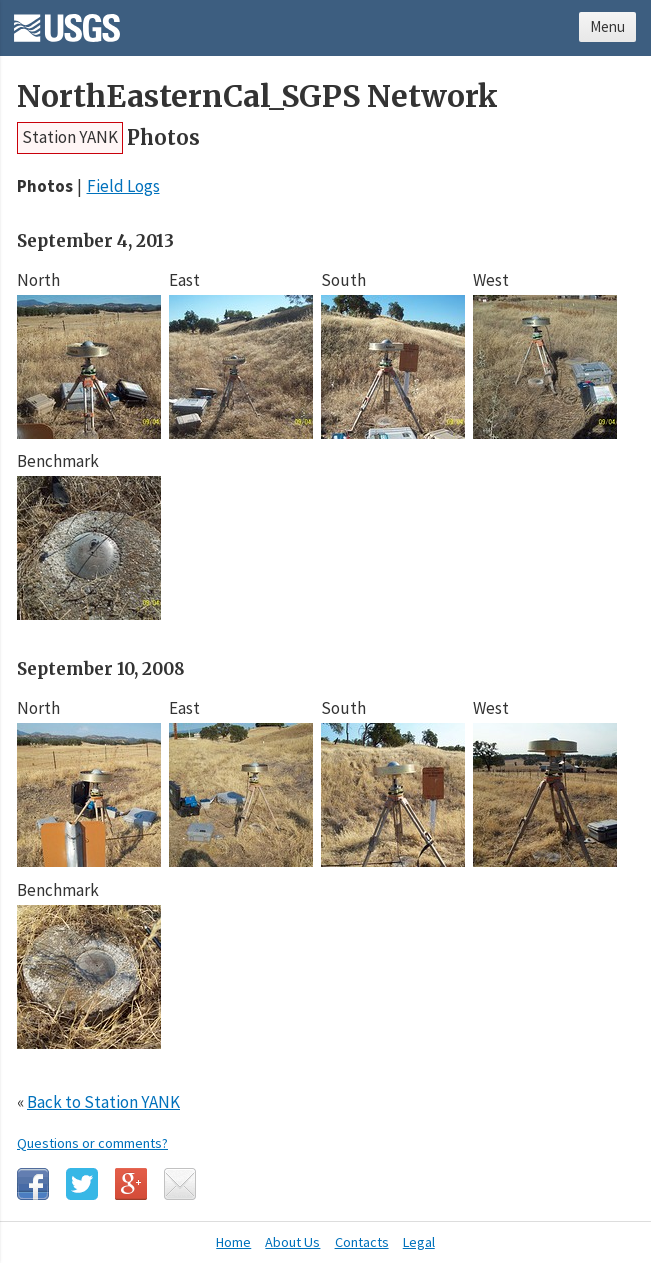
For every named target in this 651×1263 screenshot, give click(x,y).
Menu (607, 26)
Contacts (362, 1242)
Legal (419, 1242)
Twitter (82, 1184)
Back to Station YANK (103, 1102)
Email (180, 1184)
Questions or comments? (92, 1143)
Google (131, 1184)
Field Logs (123, 186)
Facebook (33, 1184)
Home (233, 1242)
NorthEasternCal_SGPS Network (257, 96)
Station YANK (70, 137)
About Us (292, 1242)
